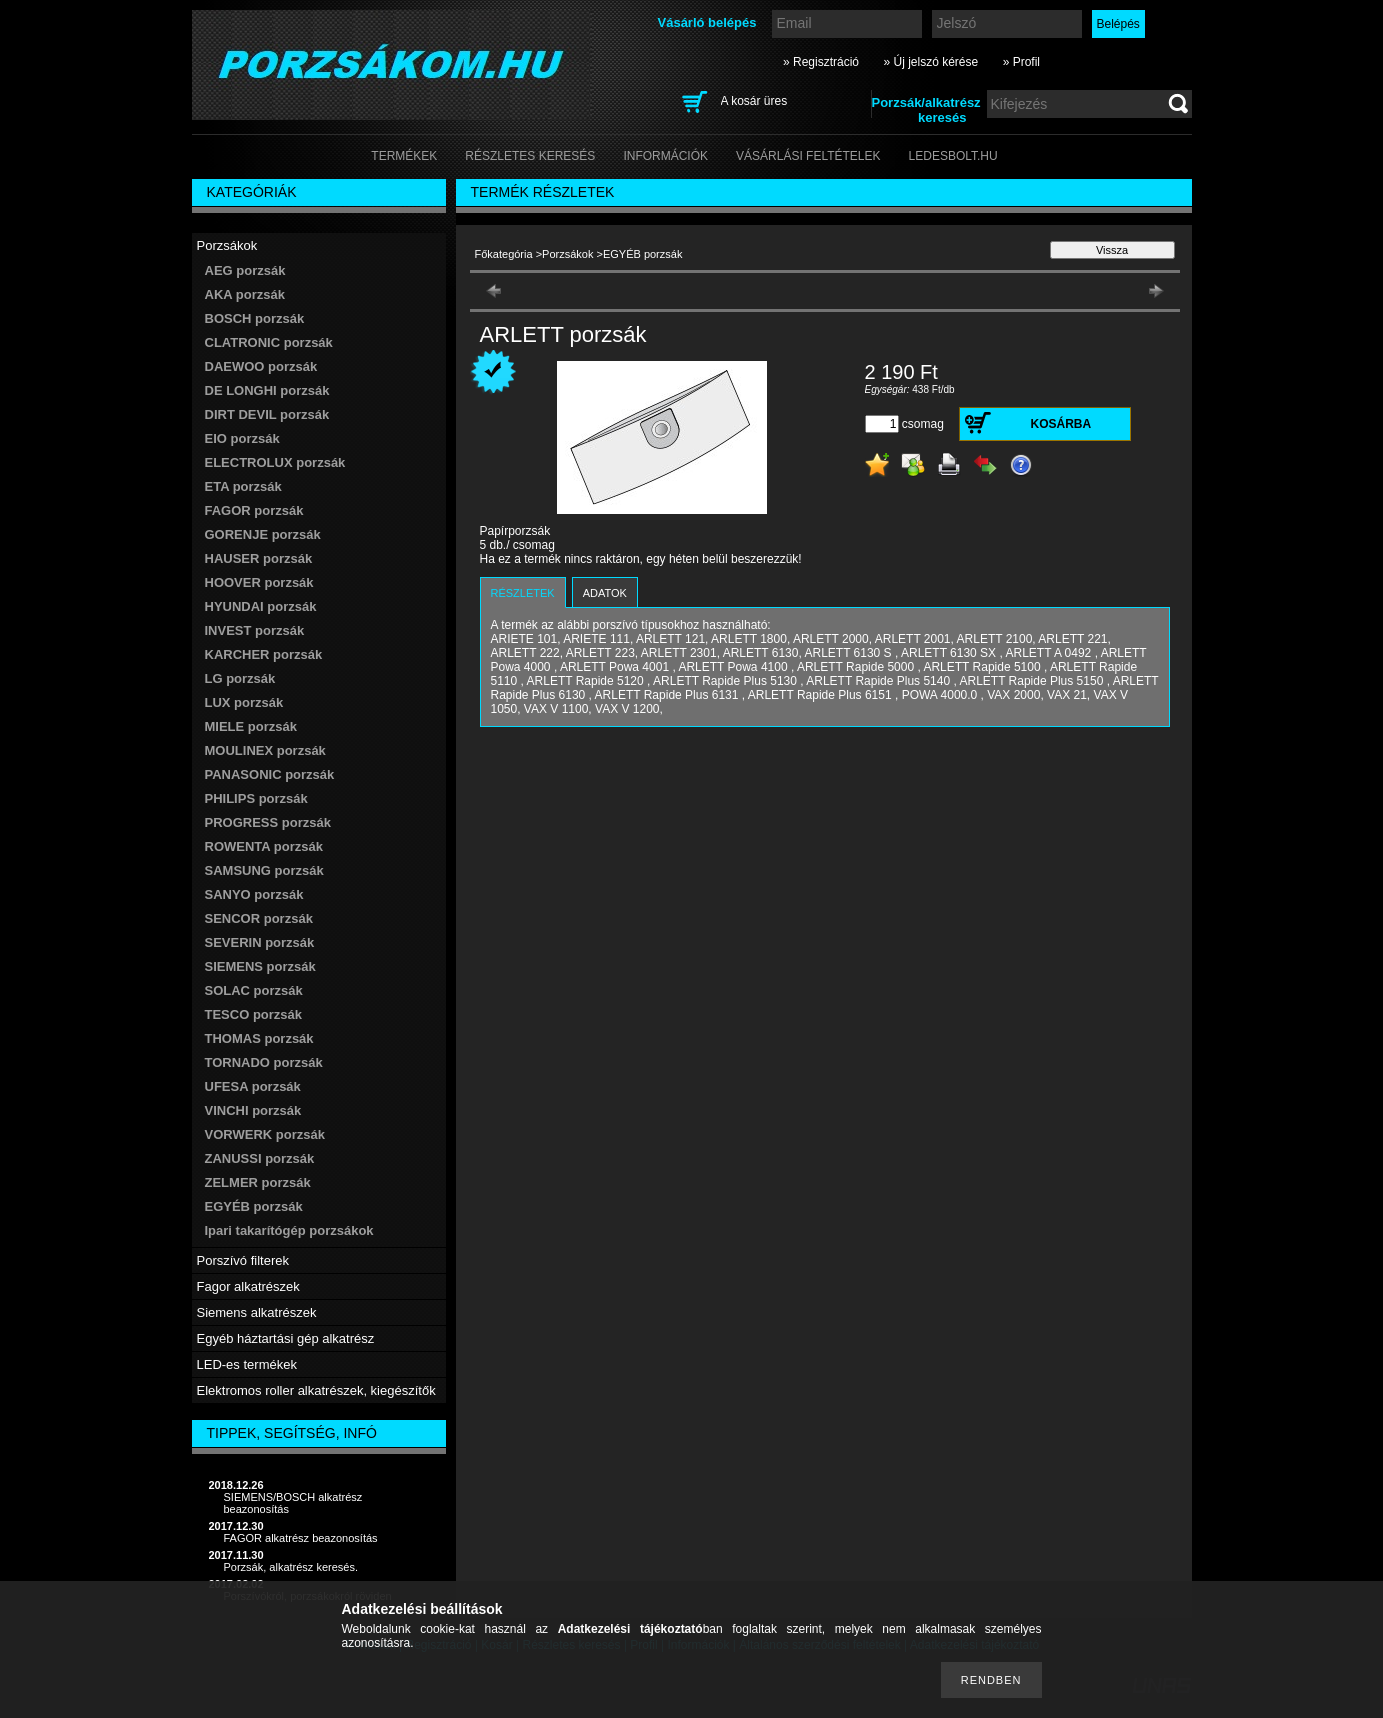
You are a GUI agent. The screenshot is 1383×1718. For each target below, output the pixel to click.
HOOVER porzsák (259, 582)
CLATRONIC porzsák (269, 342)
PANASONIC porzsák (270, 774)
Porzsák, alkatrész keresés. (291, 1567)
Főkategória (504, 254)
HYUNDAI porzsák (261, 606)
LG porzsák (240, 678)
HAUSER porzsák (259, 558)
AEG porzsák (245, 270)
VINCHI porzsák (253, 1110)
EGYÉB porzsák (254, 1206)
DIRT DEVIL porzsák (267, 414)
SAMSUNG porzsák (264, 870)
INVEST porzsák (255, 630)
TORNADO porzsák (264, 1062)
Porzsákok (567, 254)
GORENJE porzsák (263, 534)
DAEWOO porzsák (261, 366)
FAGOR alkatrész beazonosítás (301, 1538)
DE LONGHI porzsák (267, 390)
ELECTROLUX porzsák (275, 462)
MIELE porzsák (251, 726)
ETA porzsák (243, 486)
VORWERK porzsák (265, 1134)
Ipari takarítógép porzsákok (289, 1230)
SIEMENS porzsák (260, 966)
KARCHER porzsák (264, 654)
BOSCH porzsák (255, 318)
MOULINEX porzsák (265, 750)
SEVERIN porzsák (260, 942)
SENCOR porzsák (259, 918)
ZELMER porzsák (258, 1182)
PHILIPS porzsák (256, 798)
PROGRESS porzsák (268, 822)
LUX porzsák (244, 702)
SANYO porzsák (254, 894)
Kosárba (1061, 424)
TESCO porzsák (254, 1014)
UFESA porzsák (253, 1086)
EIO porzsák (242, 438)
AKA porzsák (245, 294)
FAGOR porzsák (254, 510)
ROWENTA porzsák (264, 846)
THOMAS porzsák (259, 1038)
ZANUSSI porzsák (260, 1158)
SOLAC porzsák (254, 990)
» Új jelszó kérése (930, 62)
